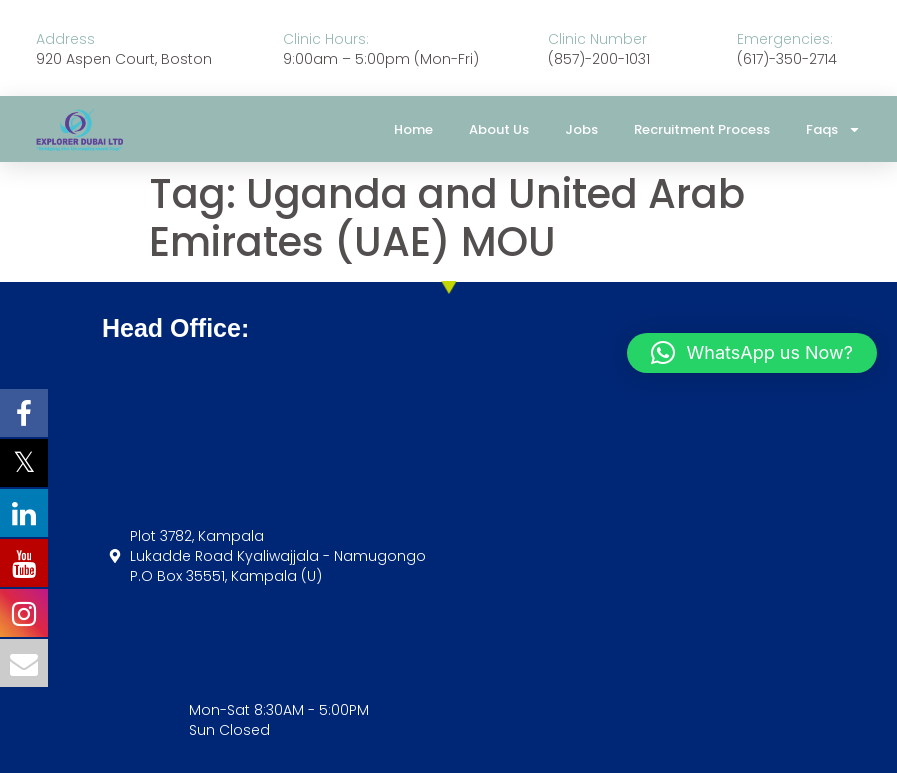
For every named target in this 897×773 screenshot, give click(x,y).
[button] (752, 353)
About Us (499, 129)
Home (413, 129)
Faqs (833, 129)
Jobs (581, 129)
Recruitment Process (702, 129)
